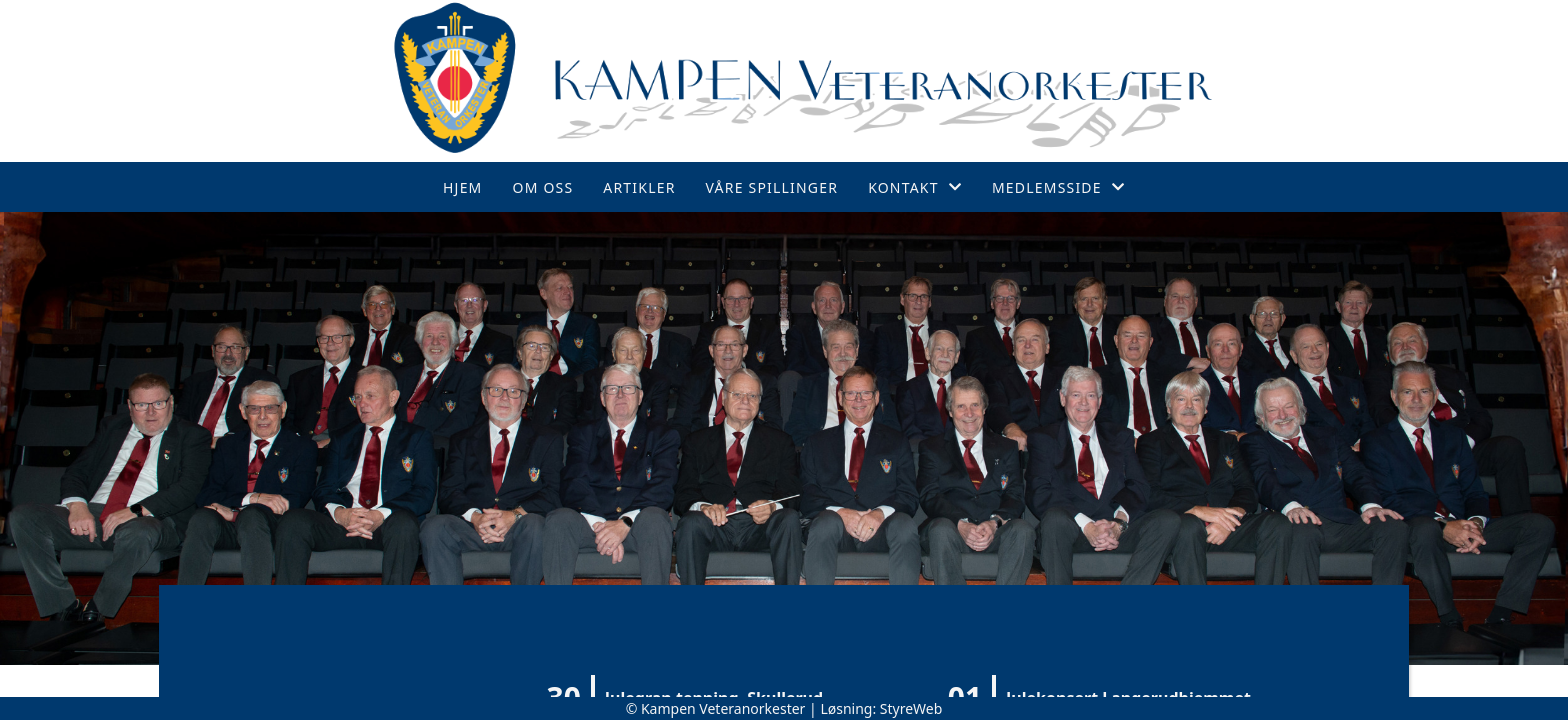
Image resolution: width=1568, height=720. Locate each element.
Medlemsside (1058, 187)
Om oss (543, 187)
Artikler (639, 187)
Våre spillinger (772, 187)
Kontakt (915, 187)
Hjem (462, 187)
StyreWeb (911, 708)
